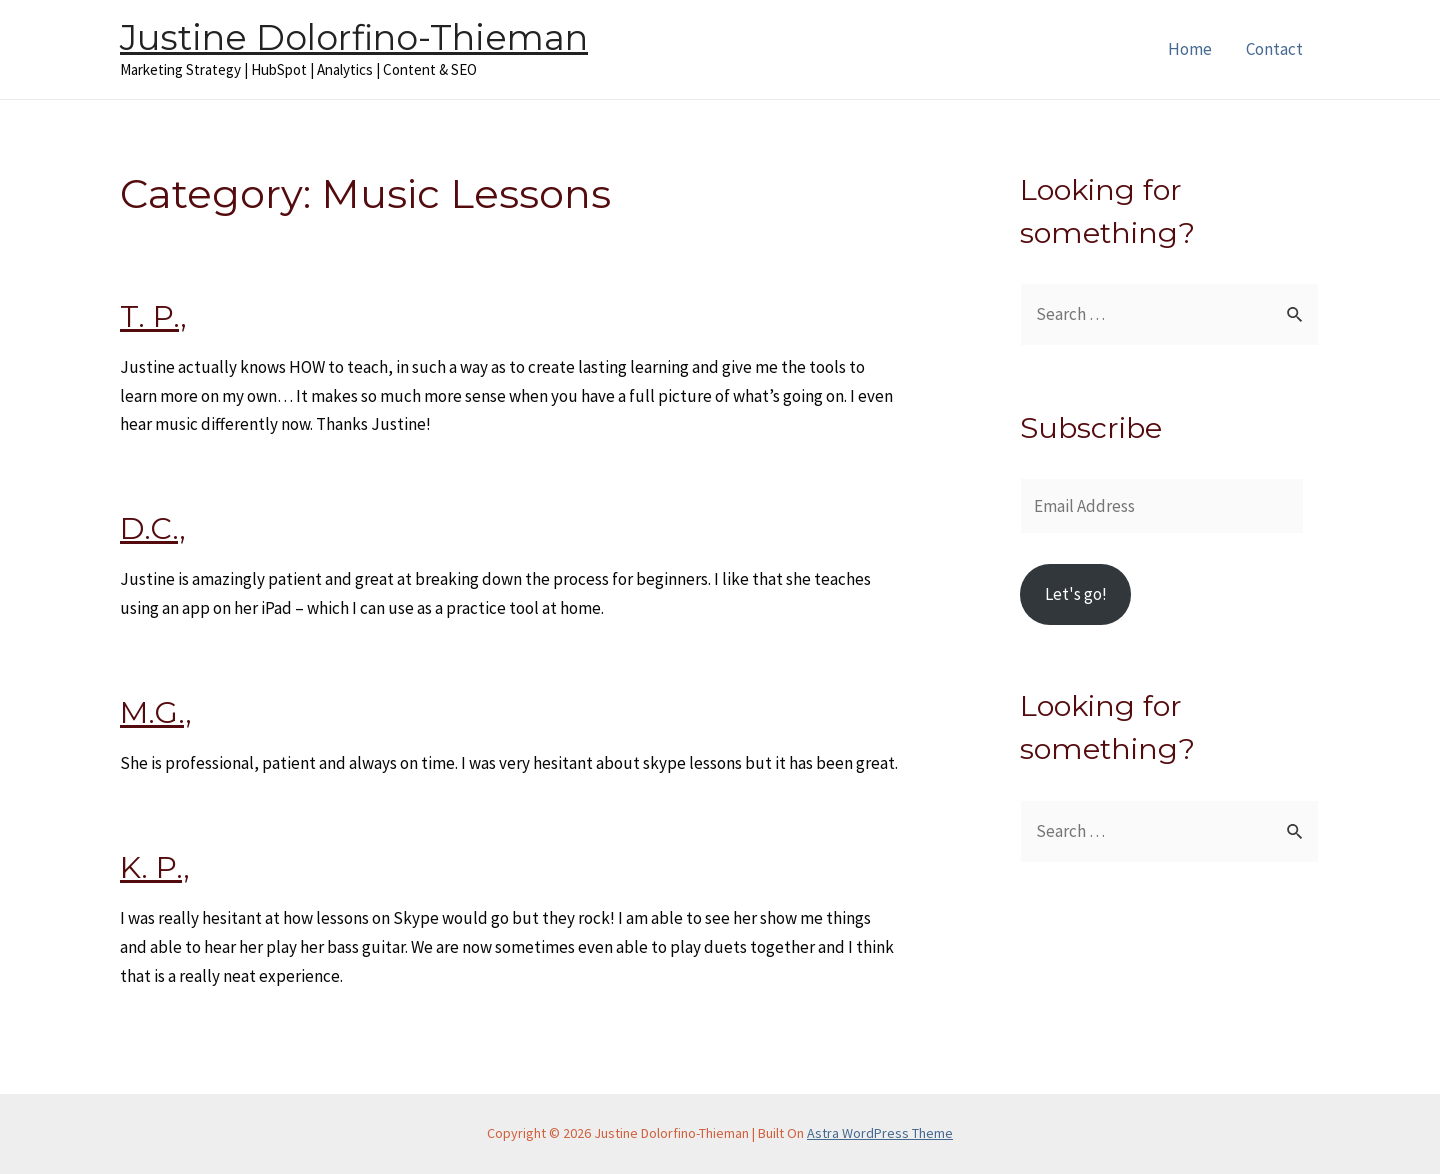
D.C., (153, 528)
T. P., (153, 316)
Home (1190, 49)
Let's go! (1076, 594)
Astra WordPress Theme (880, 1133)
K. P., (155, 867)
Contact (1274, 49)
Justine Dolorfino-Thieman (354, 37)
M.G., (156, 712)
